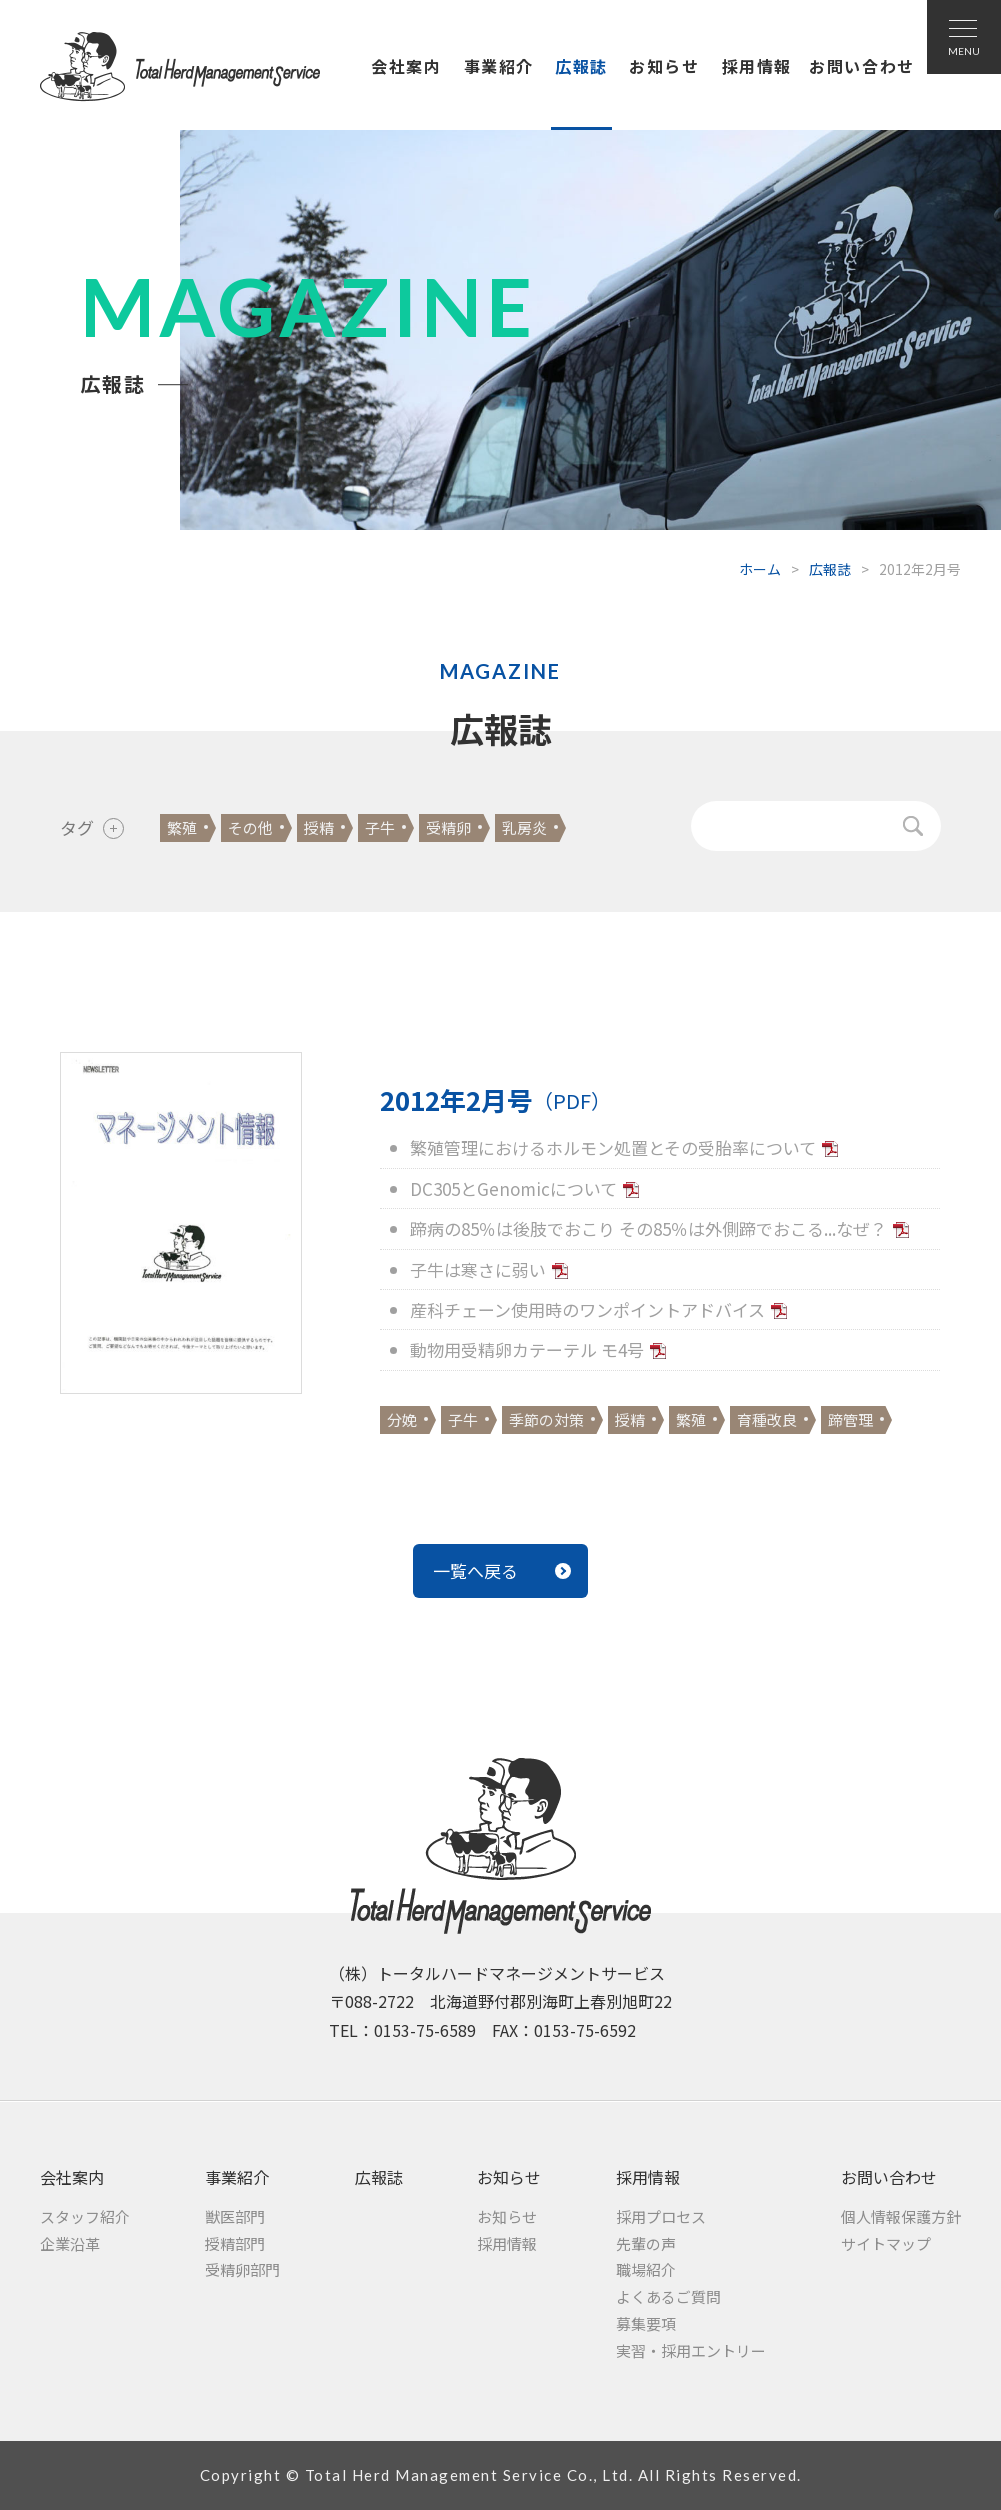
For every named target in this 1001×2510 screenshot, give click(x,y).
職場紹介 (646, 2269)
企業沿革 (70, 2243)
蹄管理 (850, 1419)
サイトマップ (886, 2243)
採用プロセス (661, 2216)
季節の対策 (546, 1419)
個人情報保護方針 (901, 2216)
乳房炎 (524, 827)
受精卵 (448, 827)
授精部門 (235, 2243)
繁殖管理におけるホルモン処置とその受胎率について (613, 1147)
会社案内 (406, 66)
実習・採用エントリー (691, 2350)
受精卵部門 (242, 2269)
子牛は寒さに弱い (478, 1269)
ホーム (760, 569)
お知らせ (664, 66)
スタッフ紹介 (85, 2216)
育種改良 (767, 1419)
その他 (250, 827)
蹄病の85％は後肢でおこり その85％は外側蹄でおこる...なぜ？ (648, 1228)
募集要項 (646, 2323)
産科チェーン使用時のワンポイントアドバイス (587, 1309)
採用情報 (757, 66)
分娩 (402, 1419)
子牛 (380, 827)
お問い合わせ (862, 66)
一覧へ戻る (475, 1570)
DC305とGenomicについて (513, 1188)
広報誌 (581, 66)
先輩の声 (646, 2243)
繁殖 (182, 827)
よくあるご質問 (668, 2296)
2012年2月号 (495, 1100)
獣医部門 (235, 2216)
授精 (319, 827)
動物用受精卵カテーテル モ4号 (527, 1349)
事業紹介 (499, 66)
